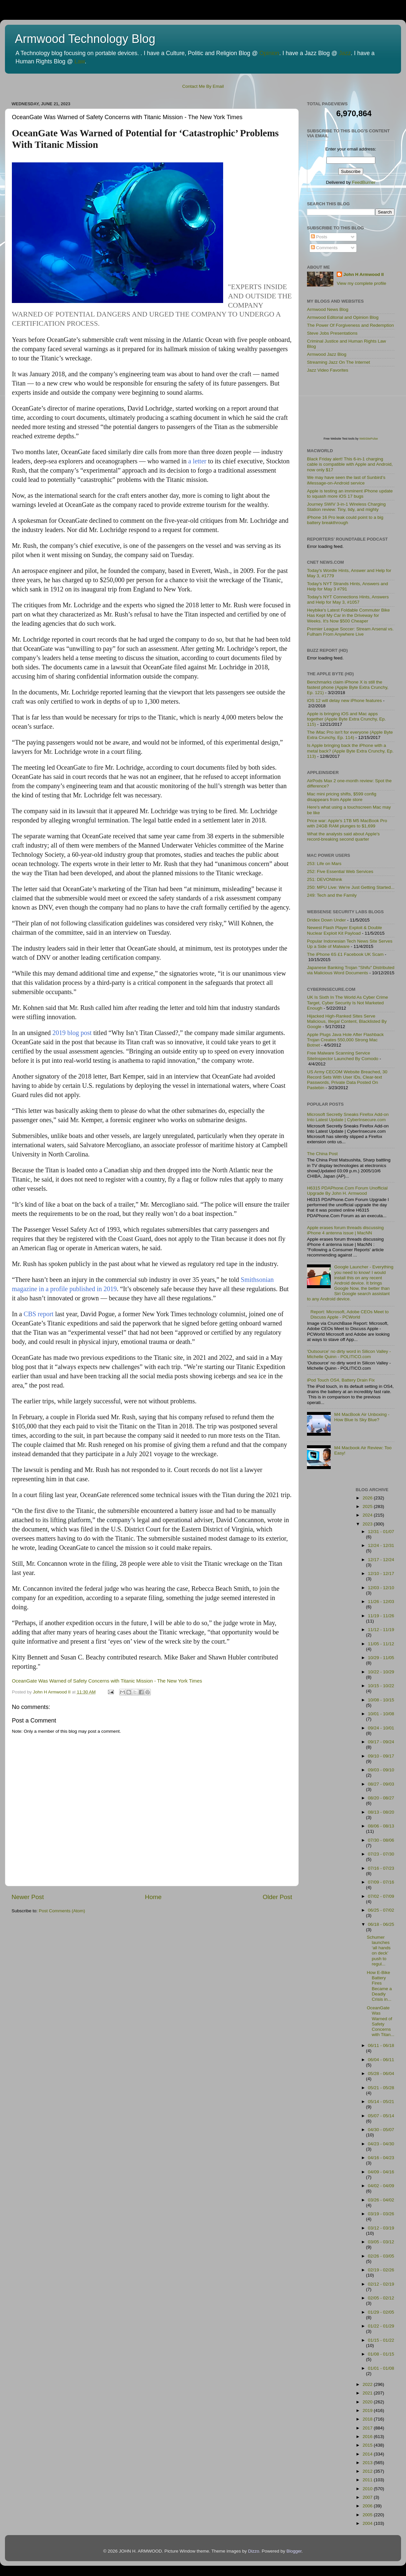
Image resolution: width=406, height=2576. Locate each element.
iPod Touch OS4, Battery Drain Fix (341, 1380)
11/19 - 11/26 (381, 1615)
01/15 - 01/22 (381, 2340)
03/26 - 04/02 (381, 2199)
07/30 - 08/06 (381, 1840)
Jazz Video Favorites (327, 370)
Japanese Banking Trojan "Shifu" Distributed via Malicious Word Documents (350, 970)
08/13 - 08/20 (381, 1812)
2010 (368, 2488)
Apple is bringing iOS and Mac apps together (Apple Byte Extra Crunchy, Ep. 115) (346, 719)
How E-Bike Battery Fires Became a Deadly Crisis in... (379, 1986)
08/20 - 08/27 (381, 1797)
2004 (368, 2523)
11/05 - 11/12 (381, 1643)
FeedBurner (363, 182)
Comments (324, 247)
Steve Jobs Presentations (332, 333)
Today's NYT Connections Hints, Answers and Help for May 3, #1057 (348, 599)
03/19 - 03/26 (381, 2213)
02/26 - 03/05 (381, 2256)
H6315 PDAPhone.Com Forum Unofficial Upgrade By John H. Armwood (347, 1191)
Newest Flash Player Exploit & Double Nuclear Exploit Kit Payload (344, 930)
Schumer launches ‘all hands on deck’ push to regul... (378, 1950)
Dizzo (253, 2551)
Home (153, 1896)
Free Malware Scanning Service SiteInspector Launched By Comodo (342, 1056)
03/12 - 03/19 (381, 2227)
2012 (368, 2471)
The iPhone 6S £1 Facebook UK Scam (345, 954)
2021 (368, 2393)
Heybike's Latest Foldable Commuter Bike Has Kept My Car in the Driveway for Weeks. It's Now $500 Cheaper (348, 615)
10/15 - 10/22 (381, 1685)
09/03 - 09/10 (381, 1769)
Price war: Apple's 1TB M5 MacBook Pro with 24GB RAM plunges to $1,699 (347, 823)
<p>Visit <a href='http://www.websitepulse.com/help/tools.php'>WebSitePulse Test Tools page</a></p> (356, 409)
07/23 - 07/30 (381, 1854)
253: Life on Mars (324, 863)
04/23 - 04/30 (381, 2143)
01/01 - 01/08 (381, 2368)
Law (80, 61)
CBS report (39, 1314)
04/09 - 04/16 (381, 2171)
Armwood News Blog (327, 309)
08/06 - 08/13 (381, 1825)
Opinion (269, 53)
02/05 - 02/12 (381, 2297)
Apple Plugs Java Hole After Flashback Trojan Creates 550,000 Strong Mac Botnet (345, 1040)
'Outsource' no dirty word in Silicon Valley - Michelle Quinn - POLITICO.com (349, 1354)
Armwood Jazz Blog (326, 354)
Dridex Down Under (326, 920)
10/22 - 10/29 (381, 1671)
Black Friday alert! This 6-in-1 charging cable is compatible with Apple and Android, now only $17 (350, 464)
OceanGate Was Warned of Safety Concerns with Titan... (380, 2021)
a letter (197, 461)
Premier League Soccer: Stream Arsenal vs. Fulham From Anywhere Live (350, 631)
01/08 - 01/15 (381, 2354)
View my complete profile (361, 283)
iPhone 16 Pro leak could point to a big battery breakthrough (345, 520)
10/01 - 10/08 (381, 1713)
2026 (368, 1497)
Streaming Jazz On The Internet (338, 362)
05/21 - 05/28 (381, 2087)
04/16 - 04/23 (381, 2157)
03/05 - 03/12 (381, 2241)
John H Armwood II (363, 274)
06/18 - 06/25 (381, 1924)
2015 (368, 2445)
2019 (368, 2410)
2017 (368, 2427)
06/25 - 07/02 (381, 1910)
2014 (368, 2454)
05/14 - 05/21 (381, 2101)
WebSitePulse (368, 438)
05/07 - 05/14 (381, 2115)
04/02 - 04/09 (381, 2185)
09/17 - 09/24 (381, 1741)
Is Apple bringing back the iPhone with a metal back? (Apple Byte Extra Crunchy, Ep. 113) (350, 750)
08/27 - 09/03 (381, 1784)
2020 (368, 2401)
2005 (368, 2514)
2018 (368, 2419)
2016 (368, 2436)
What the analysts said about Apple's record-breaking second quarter (343, 836)
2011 (368, 2479)
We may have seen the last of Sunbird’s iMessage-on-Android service (346, 480)
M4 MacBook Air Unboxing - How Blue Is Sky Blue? (361, 1417)
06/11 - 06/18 (381, 2045)
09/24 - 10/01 (381, 1727)
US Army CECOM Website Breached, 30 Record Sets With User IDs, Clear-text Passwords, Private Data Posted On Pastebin (347, 1079)
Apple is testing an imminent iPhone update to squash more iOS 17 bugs (350, 493)
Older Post (277, 1896)
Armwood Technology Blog (85, 39)
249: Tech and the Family (332, 895)
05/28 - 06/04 (381, 2073)
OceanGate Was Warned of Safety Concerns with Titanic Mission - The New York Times (107, 1681)
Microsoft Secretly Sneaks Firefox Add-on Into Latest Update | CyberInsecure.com (348, 1117)
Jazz (345, 53)
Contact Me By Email (203, 86)
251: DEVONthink (324, 879)
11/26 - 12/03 (381, 1601)
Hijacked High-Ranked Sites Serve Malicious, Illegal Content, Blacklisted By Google (347, 1021)
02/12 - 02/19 (381, 2284)
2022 (368, 2384)
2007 (368, 2497)
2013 (368, 2462)
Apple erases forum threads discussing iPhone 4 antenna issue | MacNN (345, 1230)
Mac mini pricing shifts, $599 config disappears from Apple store (341, 796)
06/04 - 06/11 (381, 2059)
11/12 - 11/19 (381, 1629)
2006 (368, 2505)
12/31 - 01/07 (381, 1531)
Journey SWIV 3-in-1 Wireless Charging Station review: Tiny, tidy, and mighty (346, 507)
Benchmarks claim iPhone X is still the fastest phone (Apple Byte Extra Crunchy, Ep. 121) (348, 687)
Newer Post (28, 1896)
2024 (368, 1515)
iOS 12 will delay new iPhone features (344, 700)
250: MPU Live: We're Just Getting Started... (350, 887)
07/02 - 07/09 (381, 1896)
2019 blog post (72, 1032)
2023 (368, 1524)
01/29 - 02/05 (381, 2312)
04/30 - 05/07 (381, 2129)
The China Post (322, 1153)
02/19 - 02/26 (381, 2269)
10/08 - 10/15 (381, 1699)
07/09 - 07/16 (381, 1882)
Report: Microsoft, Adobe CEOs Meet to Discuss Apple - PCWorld (349, 1314)
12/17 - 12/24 (381, 1559)
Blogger (294, 2551)
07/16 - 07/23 (381, 1868)
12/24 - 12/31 (381, 1545)
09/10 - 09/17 (381, 1756)
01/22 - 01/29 (381, 2326)
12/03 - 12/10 (381, 1587)
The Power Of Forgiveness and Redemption (350, 325)
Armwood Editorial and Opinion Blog (343, 317)
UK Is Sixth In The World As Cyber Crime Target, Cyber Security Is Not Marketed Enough (347, 1002)
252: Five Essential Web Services (340, 871)
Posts (319, 236)
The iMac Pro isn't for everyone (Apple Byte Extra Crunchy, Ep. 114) (350, 735)
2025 (368, 1506)
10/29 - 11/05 (381, 1657)
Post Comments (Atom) (62, 1910)
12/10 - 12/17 (381, 1573)
